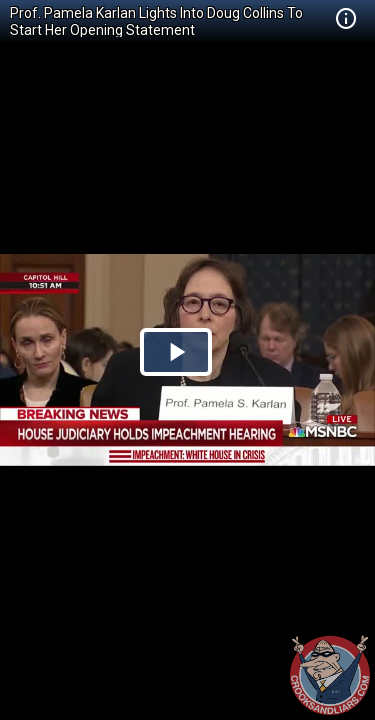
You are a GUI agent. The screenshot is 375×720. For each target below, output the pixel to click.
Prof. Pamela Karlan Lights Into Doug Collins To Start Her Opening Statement (156, 21)
